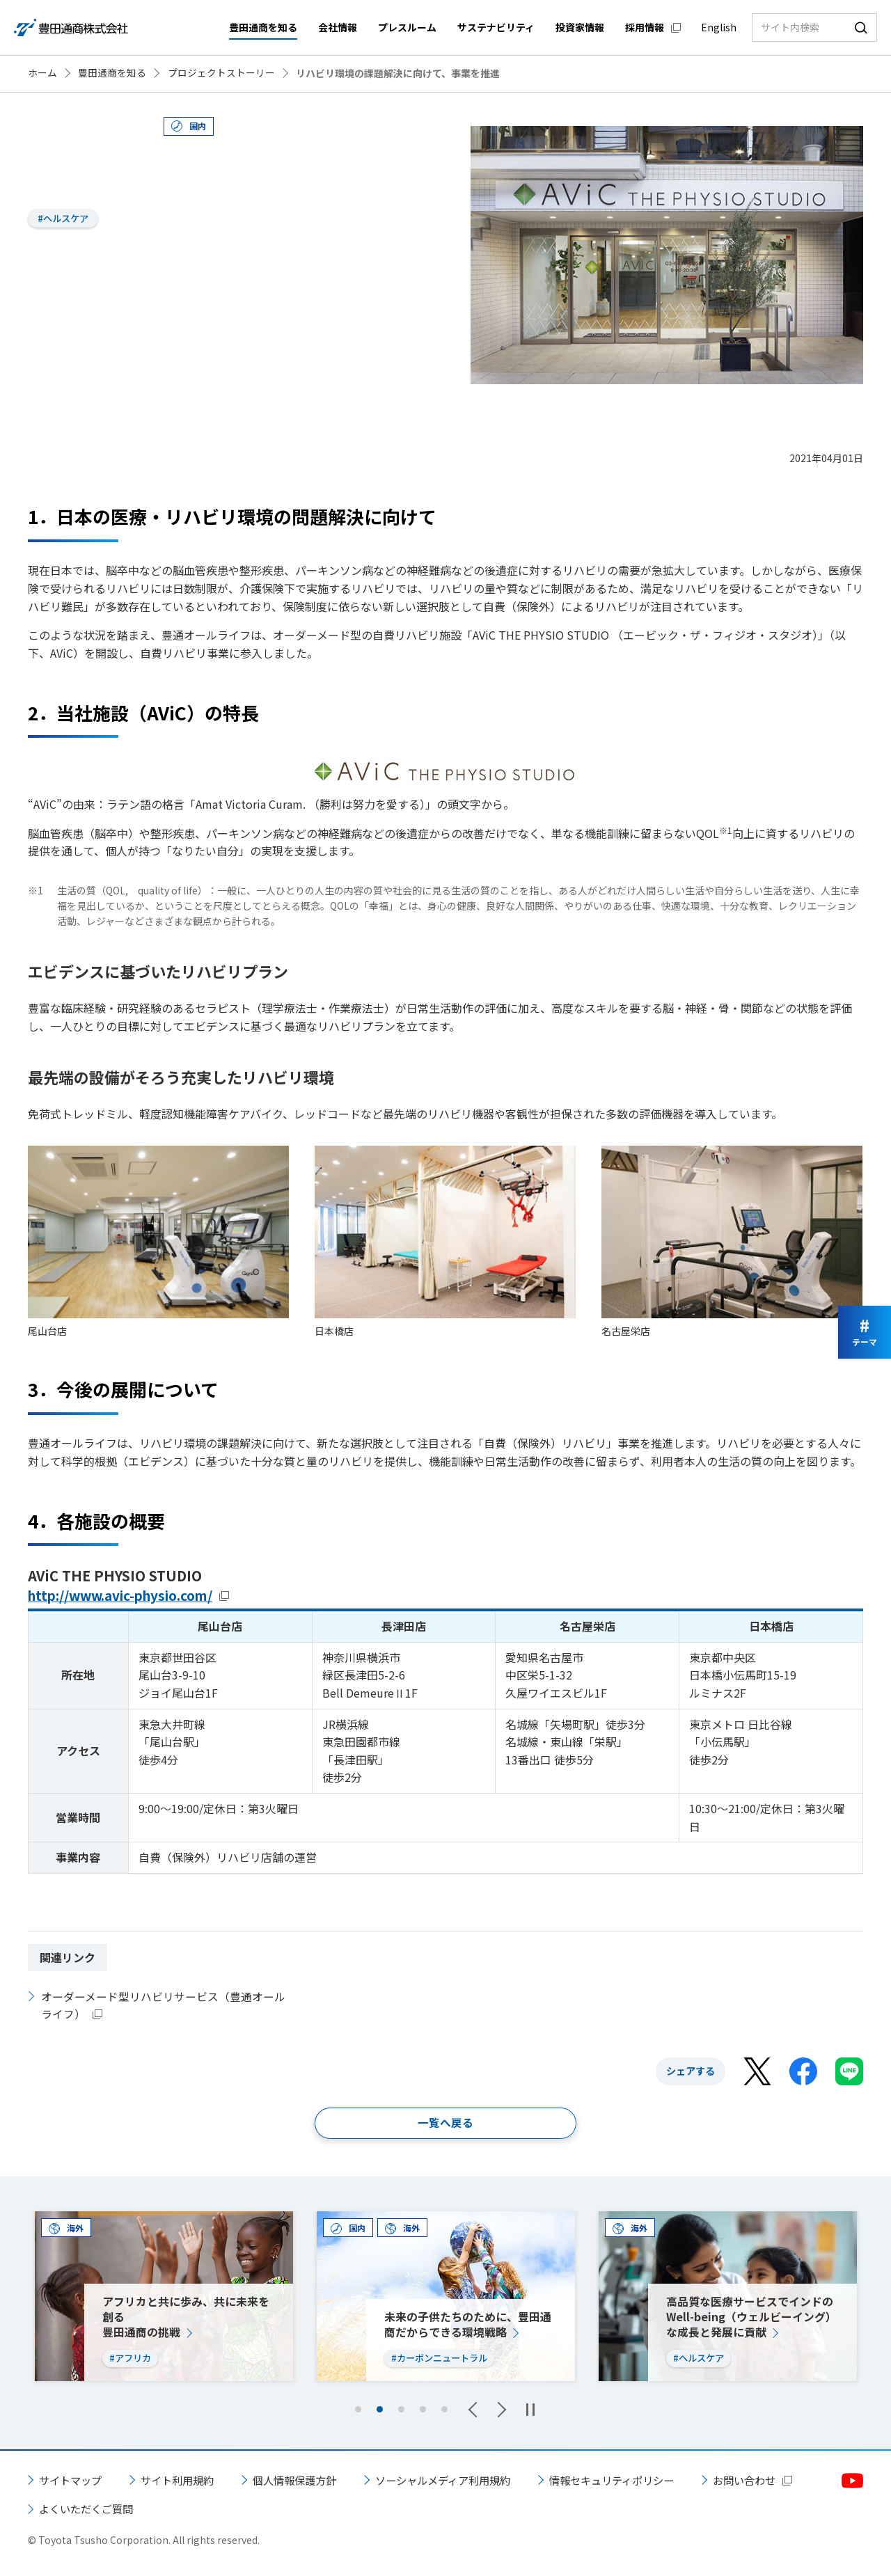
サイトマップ (72, 2480)
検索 (861, 27)
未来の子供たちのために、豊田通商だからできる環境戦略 (467, 2325)
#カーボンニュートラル (443, 2359)
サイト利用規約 (184, 2480)
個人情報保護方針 (306, 2480)
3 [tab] (401, 2411)
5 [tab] (444, 2411)
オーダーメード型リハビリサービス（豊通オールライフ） (163, 2005)
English (718, 27)
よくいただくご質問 (211, 2510)
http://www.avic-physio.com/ (129, 1595)
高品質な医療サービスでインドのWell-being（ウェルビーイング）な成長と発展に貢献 (751, 2317)
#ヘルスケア (65, 219)
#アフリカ (132, 2359)
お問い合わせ (72, 2510)
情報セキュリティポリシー (639, 2480)
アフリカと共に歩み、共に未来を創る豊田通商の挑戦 (185, 2317)
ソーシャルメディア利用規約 (462, 2480)
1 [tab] (358, 2411)
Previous (476, 2410)
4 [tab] (423, 2411)
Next (498, 2410)
